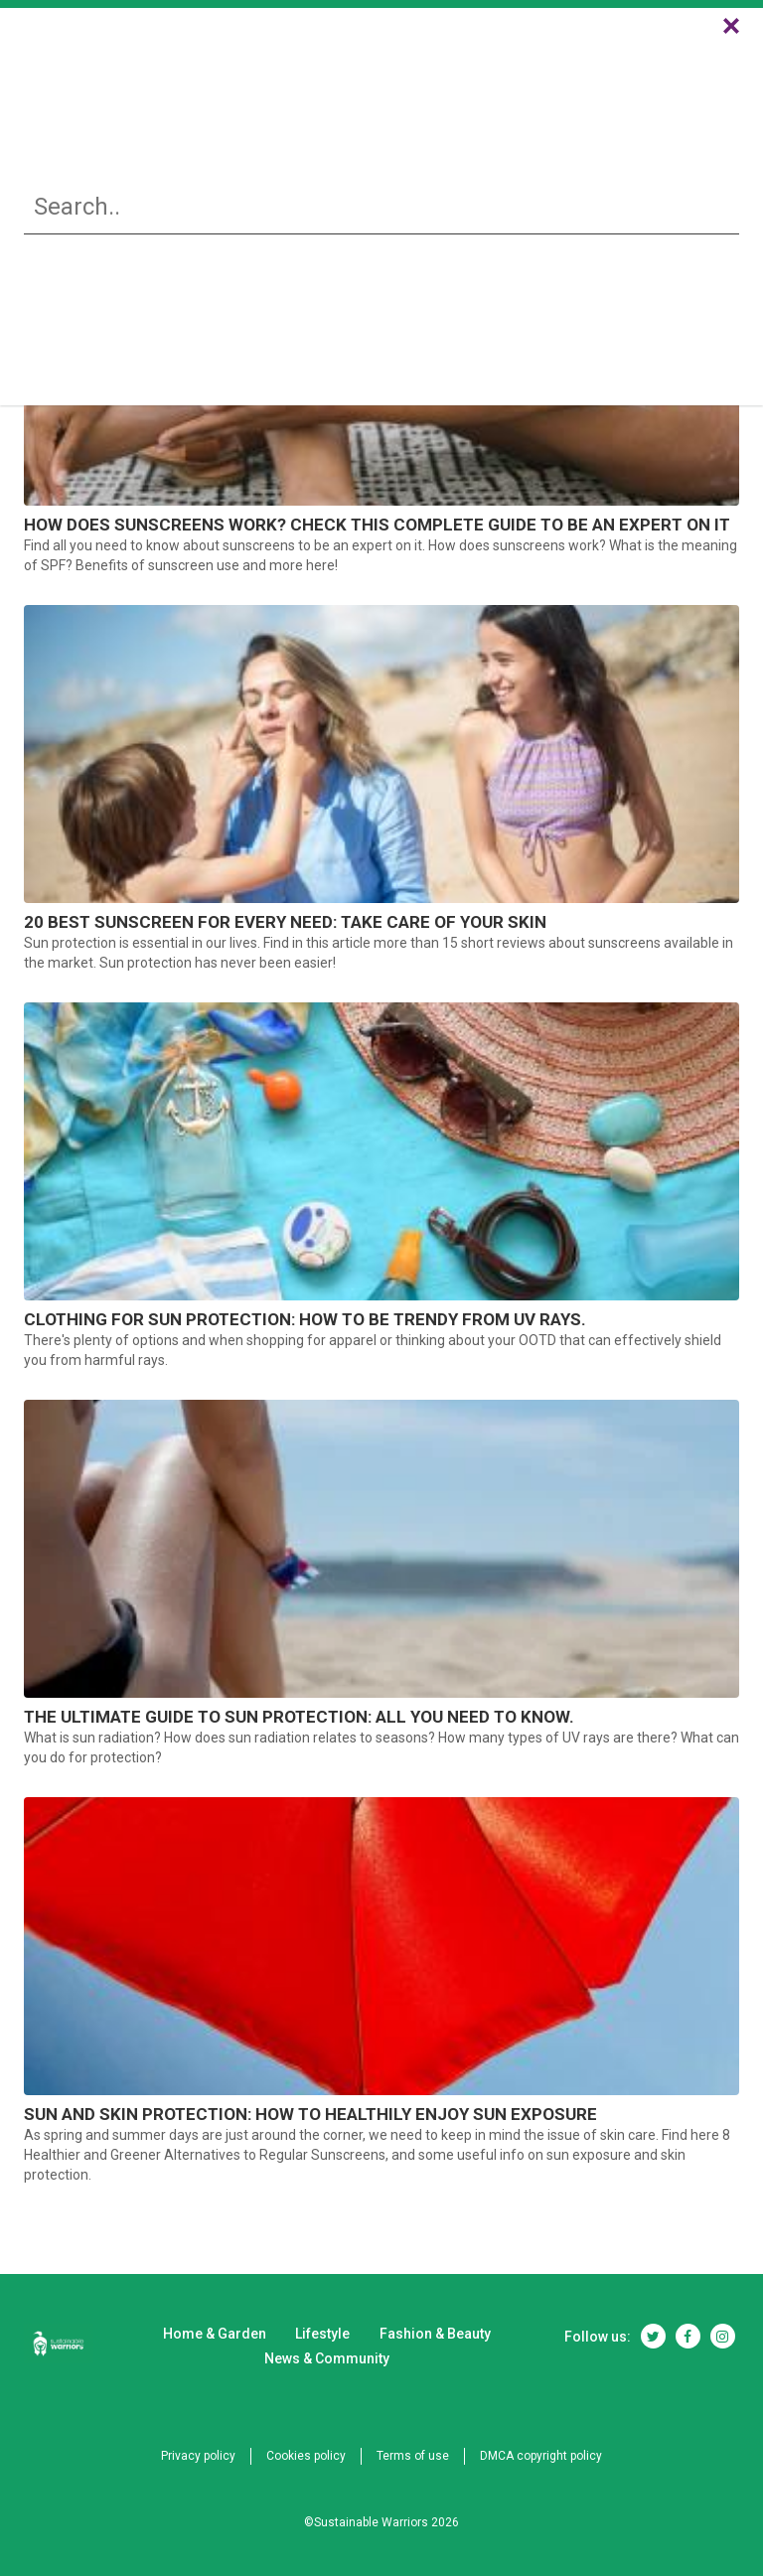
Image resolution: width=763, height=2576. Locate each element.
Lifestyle (330, 71)
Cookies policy (306, 2456)
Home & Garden (188, 71)
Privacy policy (198, 2456)
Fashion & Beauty (448, 71)
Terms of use (413, 2456)
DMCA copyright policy (541, 2456)
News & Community (602, 71)
